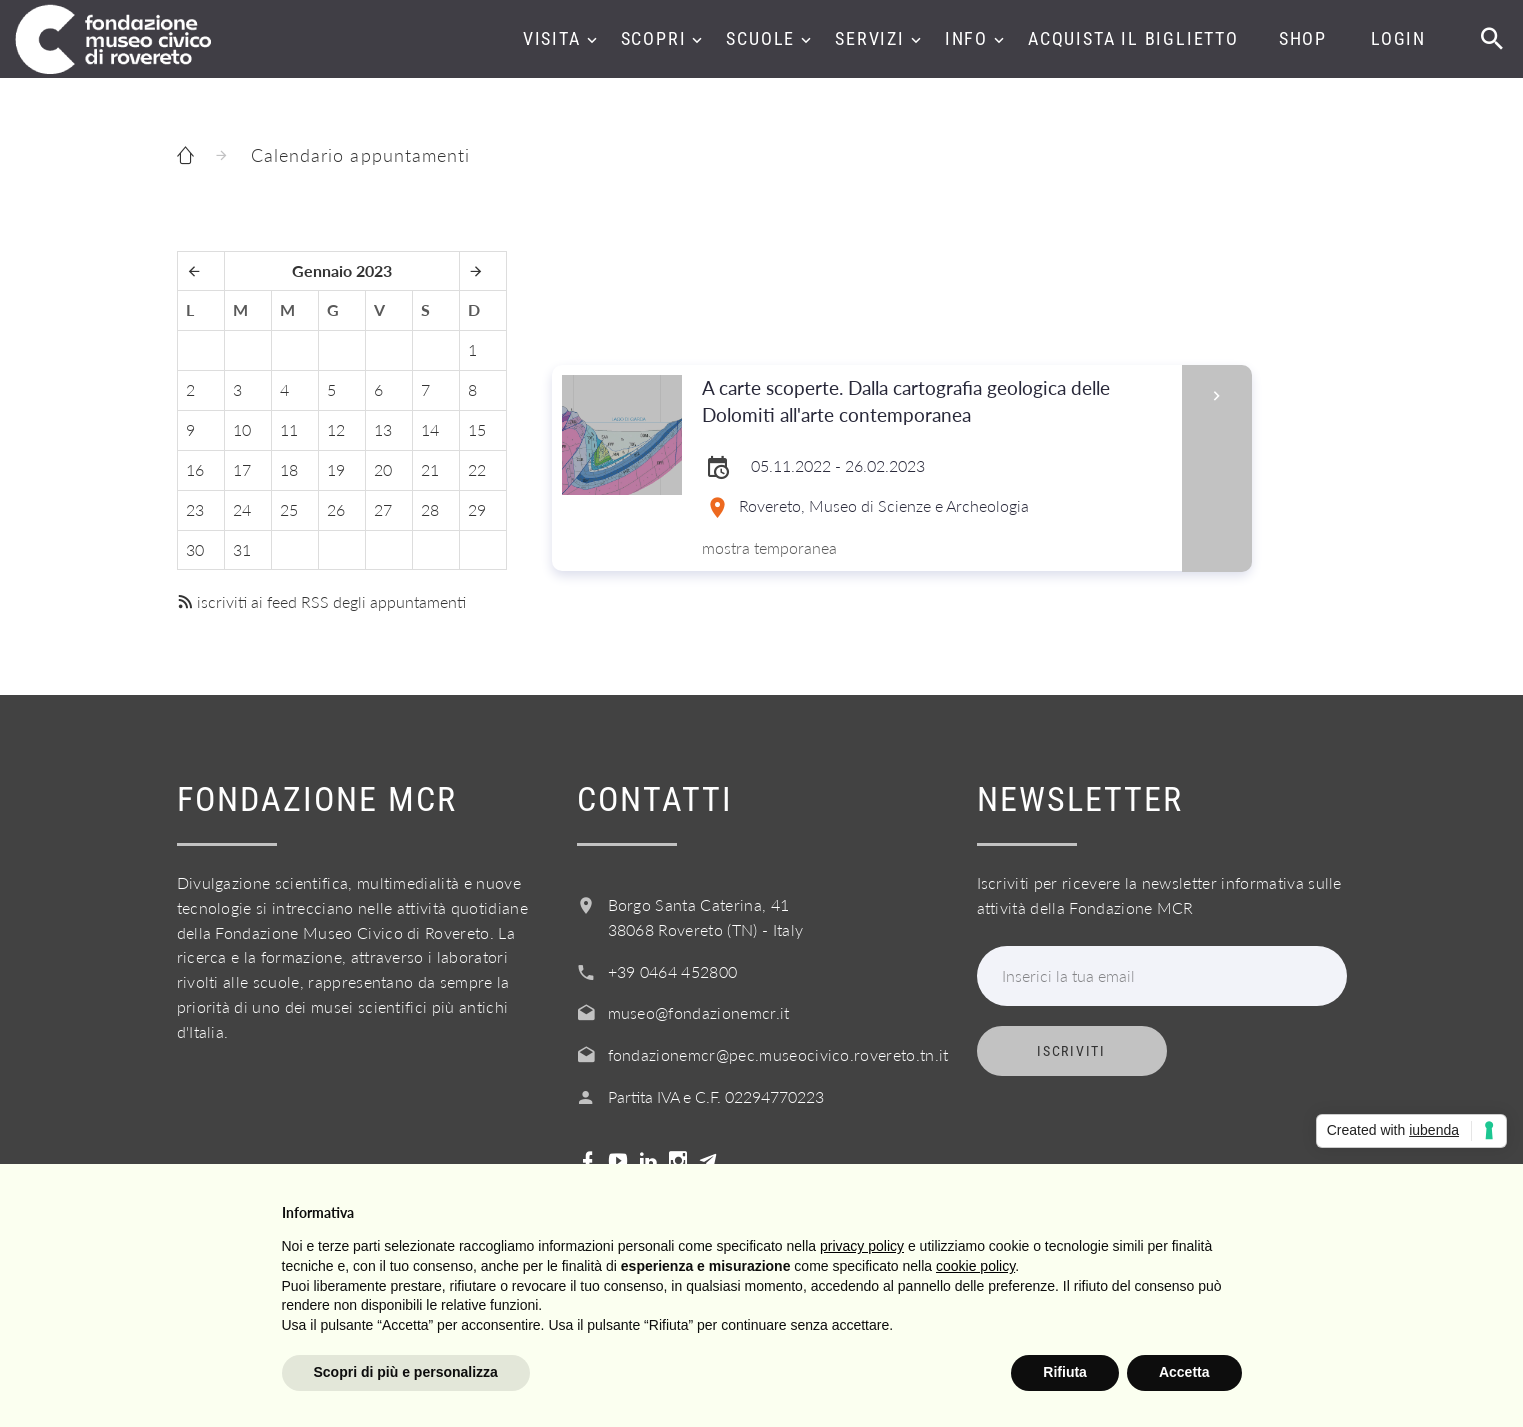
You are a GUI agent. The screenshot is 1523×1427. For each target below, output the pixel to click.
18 (289, 469)
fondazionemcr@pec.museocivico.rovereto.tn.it (778, 1054)
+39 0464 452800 (673, 971)
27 (383, 509)
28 (430, 509)
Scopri (654, 38)
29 (477, 509)
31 (242, 549)
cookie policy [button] (975, 1266)
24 (242, 509)
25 (289, 509)
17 (242, 469)
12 (336, 429)
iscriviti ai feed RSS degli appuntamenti (321, 601)
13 (383, 429)
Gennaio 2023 (342, 270)
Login (1398, 38)
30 (195, 549)
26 (336, 509)
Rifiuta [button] (1065, 1372)
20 (383, 469)
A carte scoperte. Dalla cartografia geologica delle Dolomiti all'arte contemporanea (935, 402)
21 (430, 469)
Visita (552, 38)
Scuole (760, 38)
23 (195, 509)
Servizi (870, 38)
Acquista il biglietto (1133, 38)
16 (195, 469)
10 (242, 429)
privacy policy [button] (862, 1246)
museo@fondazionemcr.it (699, 1012)
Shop (1303, 38)
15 (477, 429)
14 (430, 429)
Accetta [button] (1184, 1372)
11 (289, 429)
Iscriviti (1071, 1051)
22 (477, 469)
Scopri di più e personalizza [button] (406, 1372)
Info (966, 38)
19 (336, 469)
